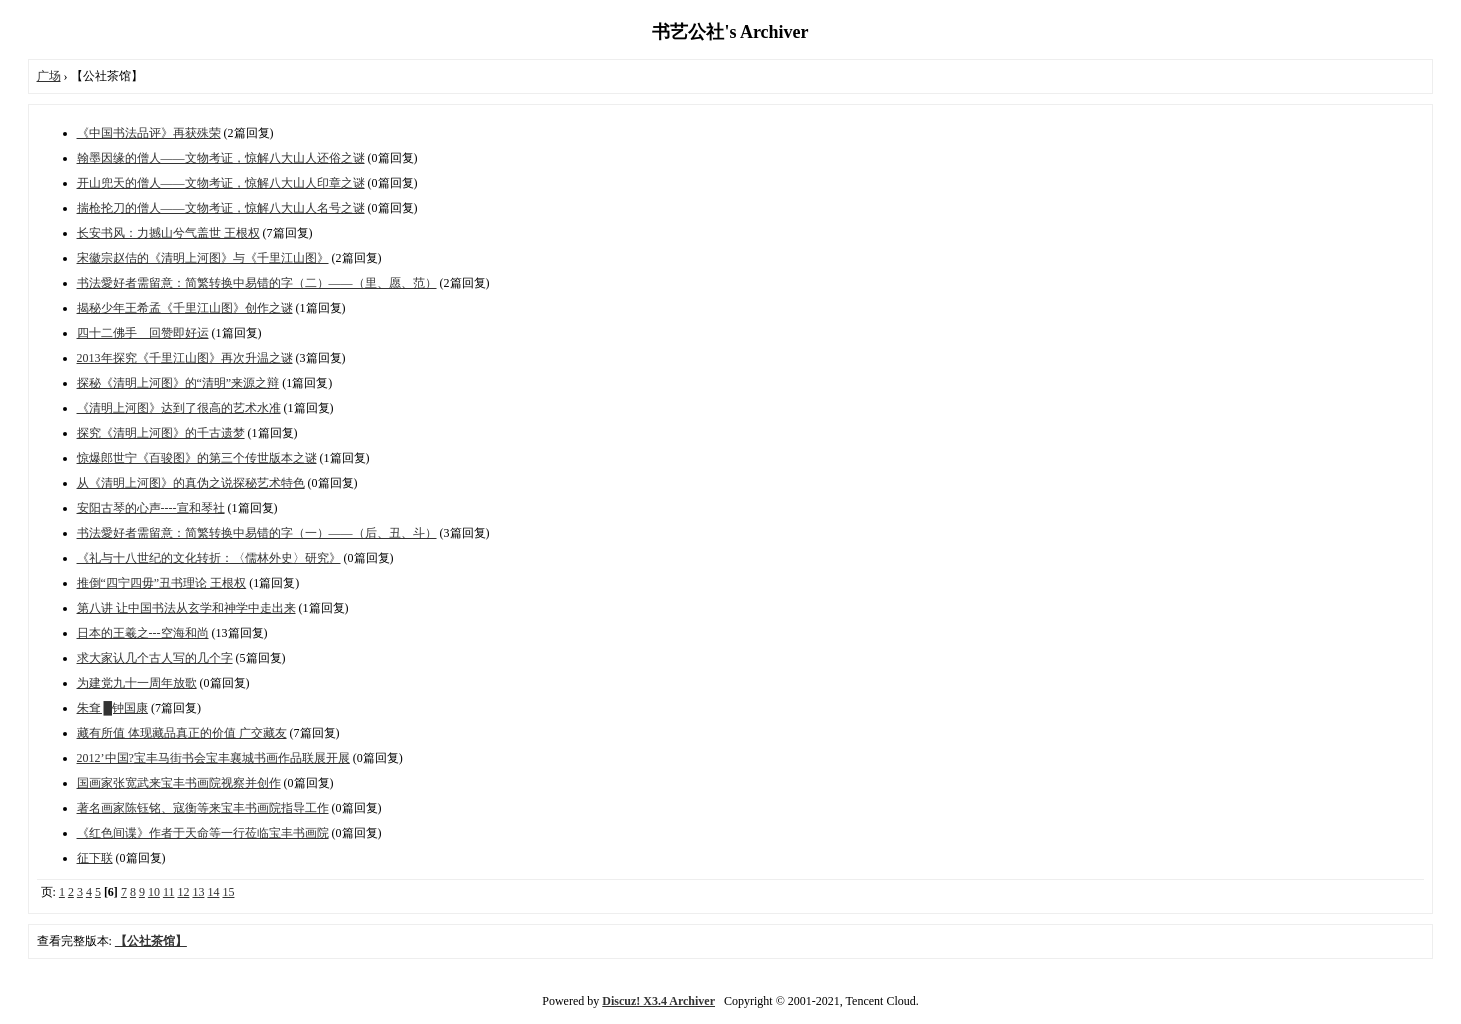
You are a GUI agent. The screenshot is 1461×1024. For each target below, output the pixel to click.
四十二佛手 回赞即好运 (143, 333)
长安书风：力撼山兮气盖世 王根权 (168, 233)
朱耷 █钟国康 (113, 708)
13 (198, 892)
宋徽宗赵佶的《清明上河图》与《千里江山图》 (203, 258)
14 (213, 892)
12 (183, 892)
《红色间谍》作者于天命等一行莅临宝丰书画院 (203, 833)
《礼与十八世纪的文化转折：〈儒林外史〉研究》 (209, 558)
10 (154, 892)
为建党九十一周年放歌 (137, 683)
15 (228, 892)
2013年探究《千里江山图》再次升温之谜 (185, 358)
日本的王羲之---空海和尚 (143, 633)
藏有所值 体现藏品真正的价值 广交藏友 (182, 733)
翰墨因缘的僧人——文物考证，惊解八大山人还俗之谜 (221, 158)
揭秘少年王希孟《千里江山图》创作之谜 (185, 308)
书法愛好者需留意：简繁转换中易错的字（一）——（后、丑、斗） (257, 533)
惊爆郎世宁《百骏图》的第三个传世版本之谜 (197, 458)
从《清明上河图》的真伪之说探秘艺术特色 (191, 483)
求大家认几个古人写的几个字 (155, 658)
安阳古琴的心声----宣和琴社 (151, 508)
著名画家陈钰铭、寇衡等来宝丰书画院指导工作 (203, 808)
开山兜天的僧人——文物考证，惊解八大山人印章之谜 (221, 183)
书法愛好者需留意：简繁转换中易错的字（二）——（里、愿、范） (257, 283)
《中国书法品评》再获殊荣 (149, 133)
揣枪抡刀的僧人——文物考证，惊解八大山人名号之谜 (221, 208)
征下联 (95, 858)
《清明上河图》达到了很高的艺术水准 (179, 408)
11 (169, 892)
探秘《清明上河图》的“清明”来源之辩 (178, 383)
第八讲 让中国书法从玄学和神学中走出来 (186, 608)
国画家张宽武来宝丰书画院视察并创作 (179, 783)
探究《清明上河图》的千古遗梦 (161, 433)
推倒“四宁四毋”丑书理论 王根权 (162, 583)
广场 (49, 76)
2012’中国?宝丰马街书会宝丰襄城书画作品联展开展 (213, 758)
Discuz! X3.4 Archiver (658, 1001)
